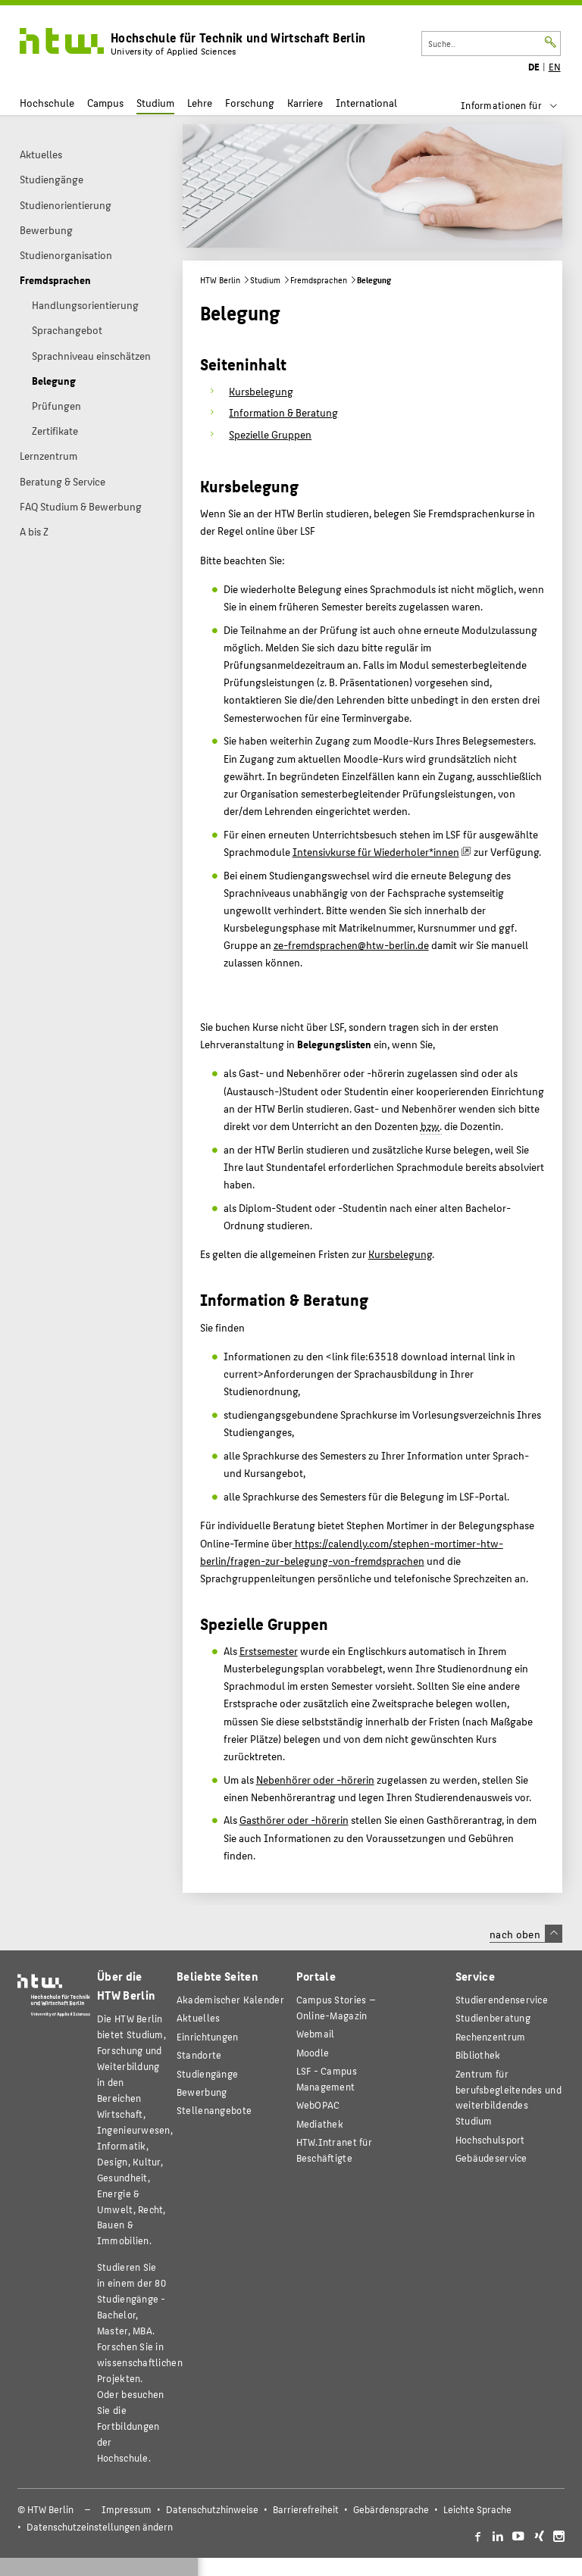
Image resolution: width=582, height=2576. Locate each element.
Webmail (315, 2033)
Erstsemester (268, 1650)
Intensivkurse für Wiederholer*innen (376, 851)
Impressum (127, 2509)
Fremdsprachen (318, 279)
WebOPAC (318, 2104)
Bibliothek (478, 2054)
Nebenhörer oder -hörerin (315, 1779)
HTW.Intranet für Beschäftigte (334, 2149)
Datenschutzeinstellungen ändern (100, 2526)
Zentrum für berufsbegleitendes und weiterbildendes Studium (508, 2097)
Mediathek (320, 2123)
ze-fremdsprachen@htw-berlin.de (351, 944)
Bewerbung (202, 2092)
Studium (155, 103)
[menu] (518, 105)
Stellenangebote (214, 2110)
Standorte (199, 2054)
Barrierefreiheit (306, 2509)
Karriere (305, 103)
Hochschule (47, 103)
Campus (105, 103)
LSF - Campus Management (326, 2078)
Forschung (249, 103)
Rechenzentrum (490, 2036)
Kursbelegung (400, 1253)
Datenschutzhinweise (212, 2509)
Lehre (199, 103)
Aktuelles (199, 2017)
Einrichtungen (208, 2036)
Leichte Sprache (477, 2509)
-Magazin (336, 2007)
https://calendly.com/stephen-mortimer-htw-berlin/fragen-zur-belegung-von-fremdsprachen (351, 1552)
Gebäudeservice (491, 2157)
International (366, 103)
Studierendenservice (501, 1999)
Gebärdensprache (391, 2509)
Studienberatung (492, 2017)
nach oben (526, 1933)
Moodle (313, 2052)
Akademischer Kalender (230, 1999)
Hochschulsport (490, 2139)
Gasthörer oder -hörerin (294, 1819)
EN (555, 66)
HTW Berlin (220, 279)
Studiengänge (207, 2073)
